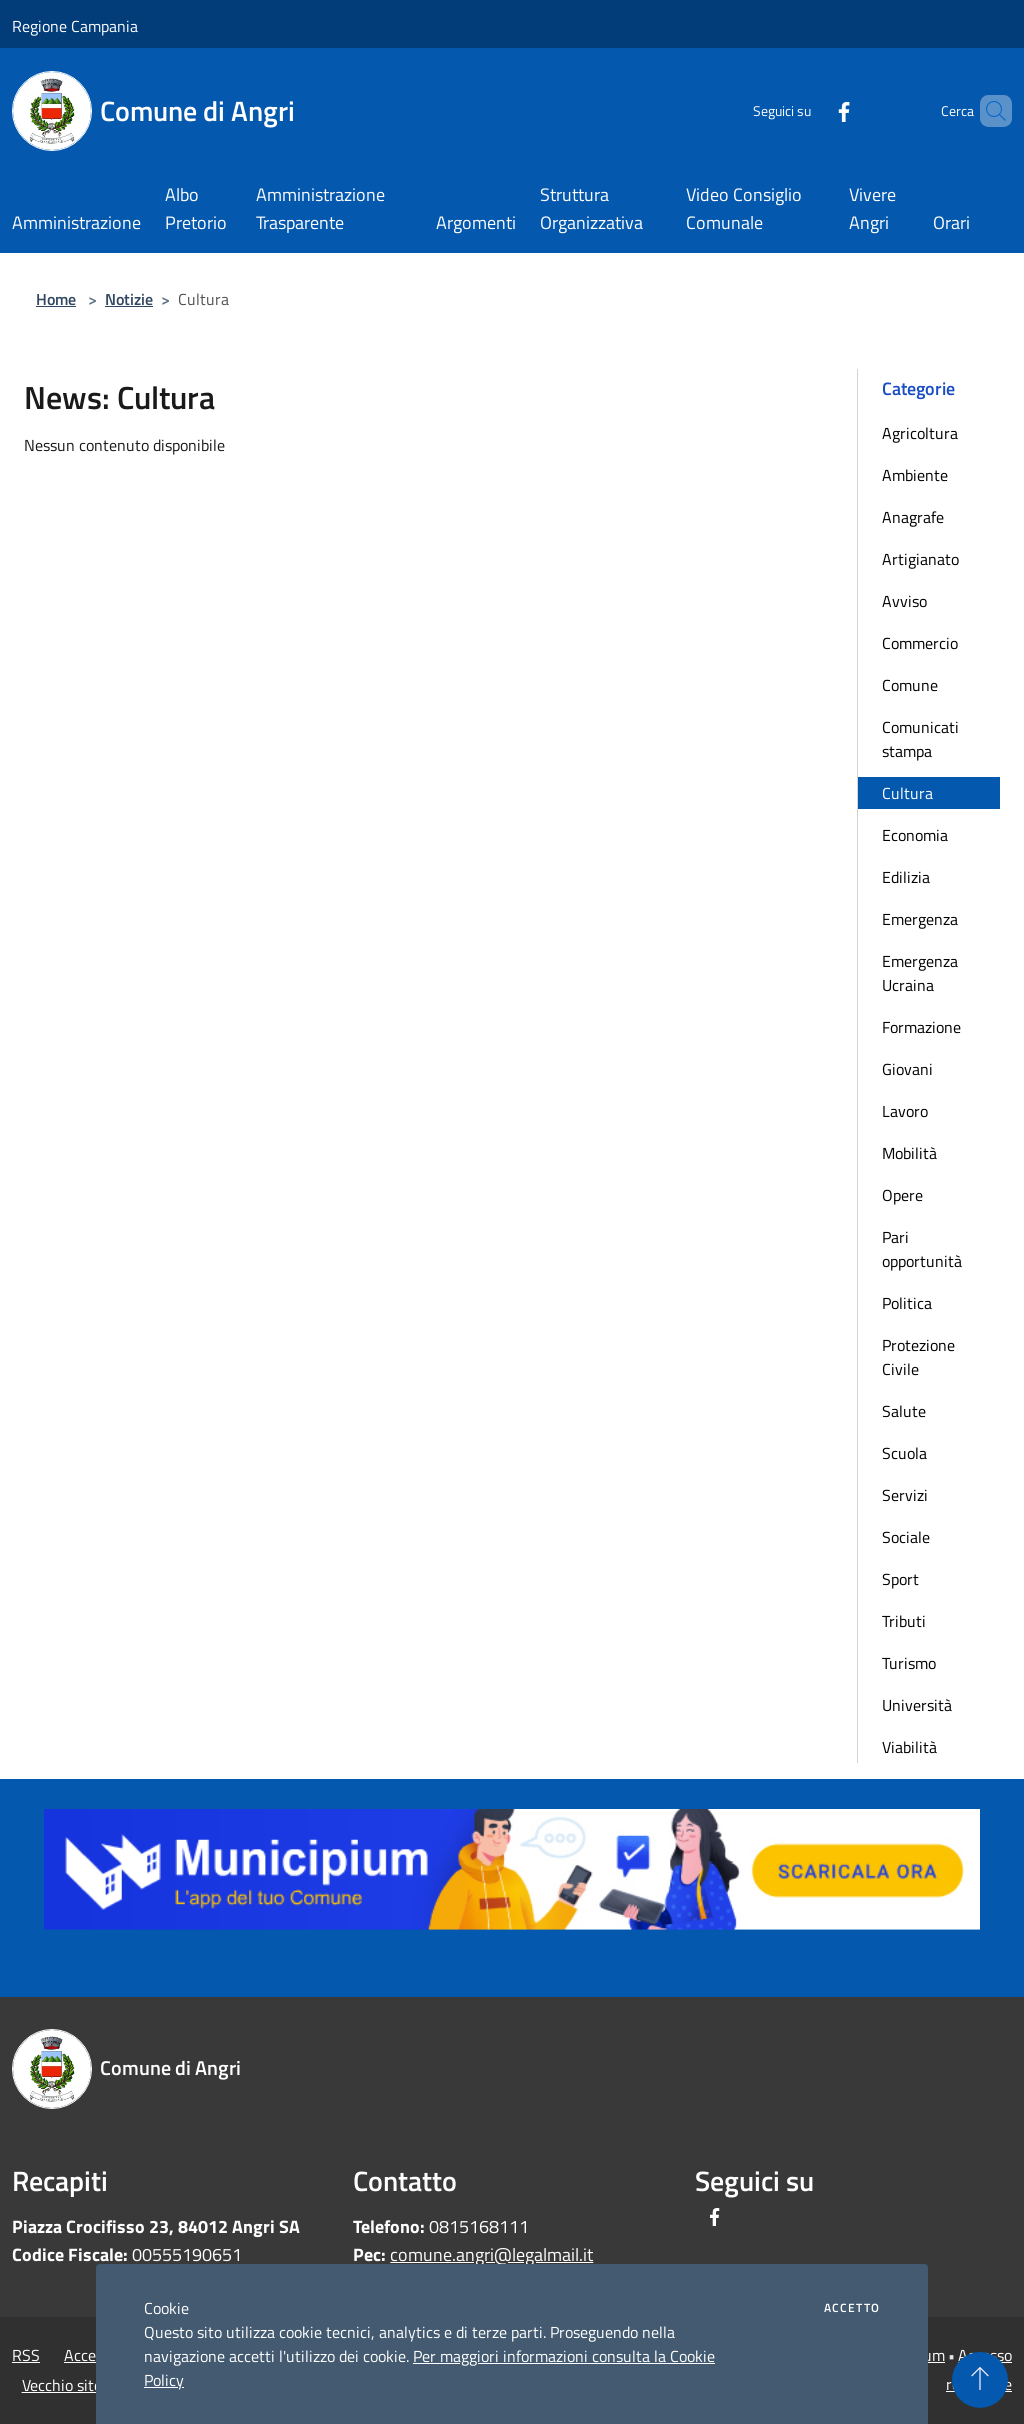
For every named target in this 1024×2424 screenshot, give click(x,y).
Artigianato (920, 559)
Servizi (905, 1495)
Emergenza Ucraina (920, 973)
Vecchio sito (62, 2385)
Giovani (907, 1069)
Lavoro (905, 1111)
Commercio (920, 643)
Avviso (904, 601)
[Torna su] (980, 2380)
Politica (907, 1303)
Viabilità (909, 1747)
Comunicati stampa (920, 739)
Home (56, 299)
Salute (904, 1411)
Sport (900, 1579)
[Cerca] (988, 111)
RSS (26, 2355)
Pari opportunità (922, 1249)
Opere (902, 1195)
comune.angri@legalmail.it (491, 2254)
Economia (915, 835)
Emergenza (920, 919)
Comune (910, 685)
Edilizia (906, 877)
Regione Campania (75, 26)
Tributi (904, 1621)
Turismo (909, 1663)
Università (917, 1705)
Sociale (906, 1537)
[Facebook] (810, 110)
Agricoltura (920, 433)
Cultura (907, 793)
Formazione (921, 1027)
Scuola (904, 1453)
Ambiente (915, 475)
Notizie (129, 299)
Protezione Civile (918, 1357)
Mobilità (909, 1153)
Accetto (852, 2308)
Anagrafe (913, 517)
